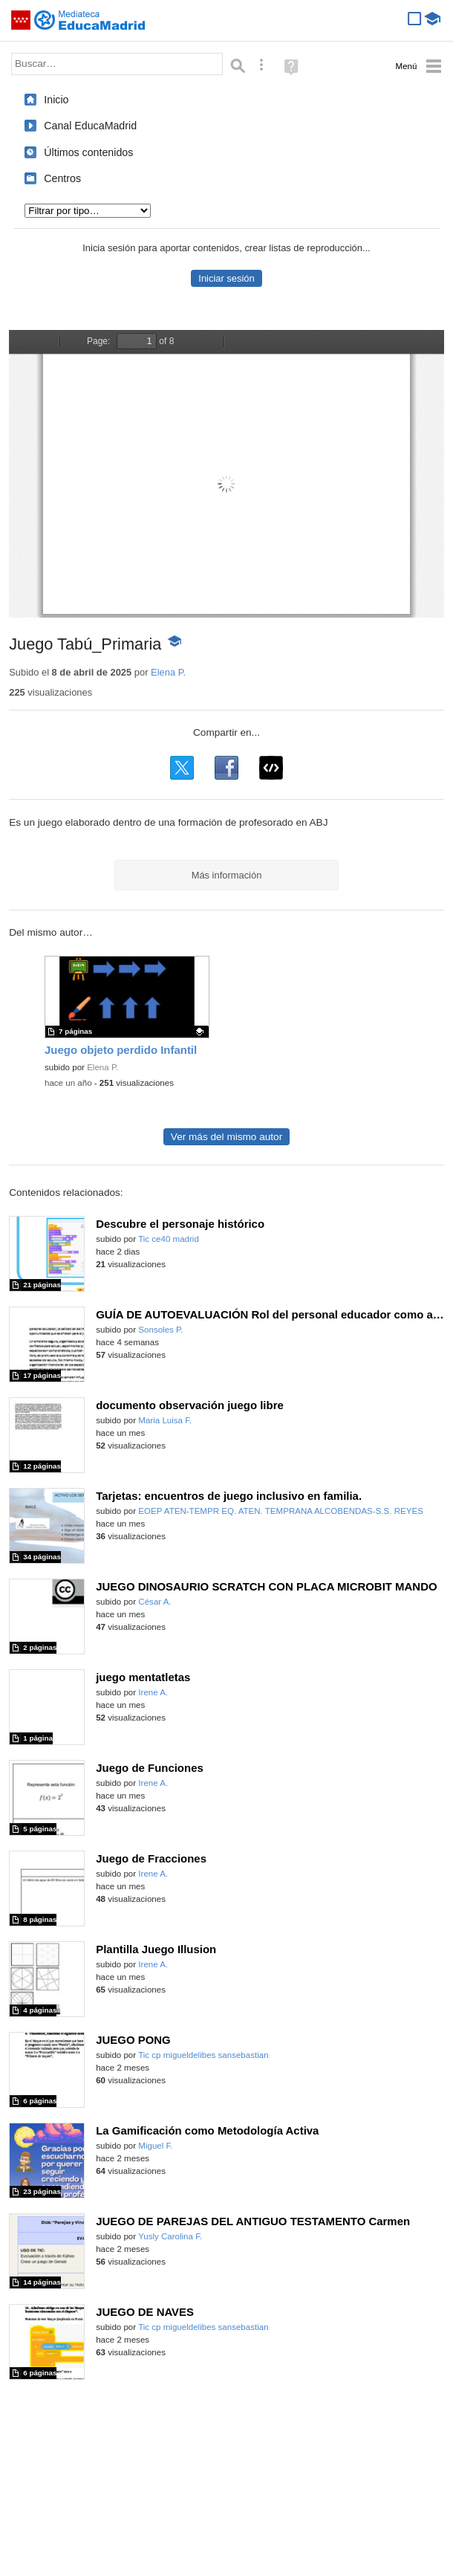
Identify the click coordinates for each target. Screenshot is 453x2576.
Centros (62, 178)
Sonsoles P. (160, 1329)
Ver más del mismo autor (226, 1136)
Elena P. (168, 672)
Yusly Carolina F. (170, 2236)
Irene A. (153, 1692)
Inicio (56, 100)
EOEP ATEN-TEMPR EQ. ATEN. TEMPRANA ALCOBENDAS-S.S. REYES (280, 1511)
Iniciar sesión (226, 278)
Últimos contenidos (88, 152)
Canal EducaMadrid (90, 126)
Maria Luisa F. (165, 1420)
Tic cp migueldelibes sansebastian (203, 2055)
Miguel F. (155, 2145)
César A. (154, 1601)
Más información (227, 875)
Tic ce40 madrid (168, 1238)
